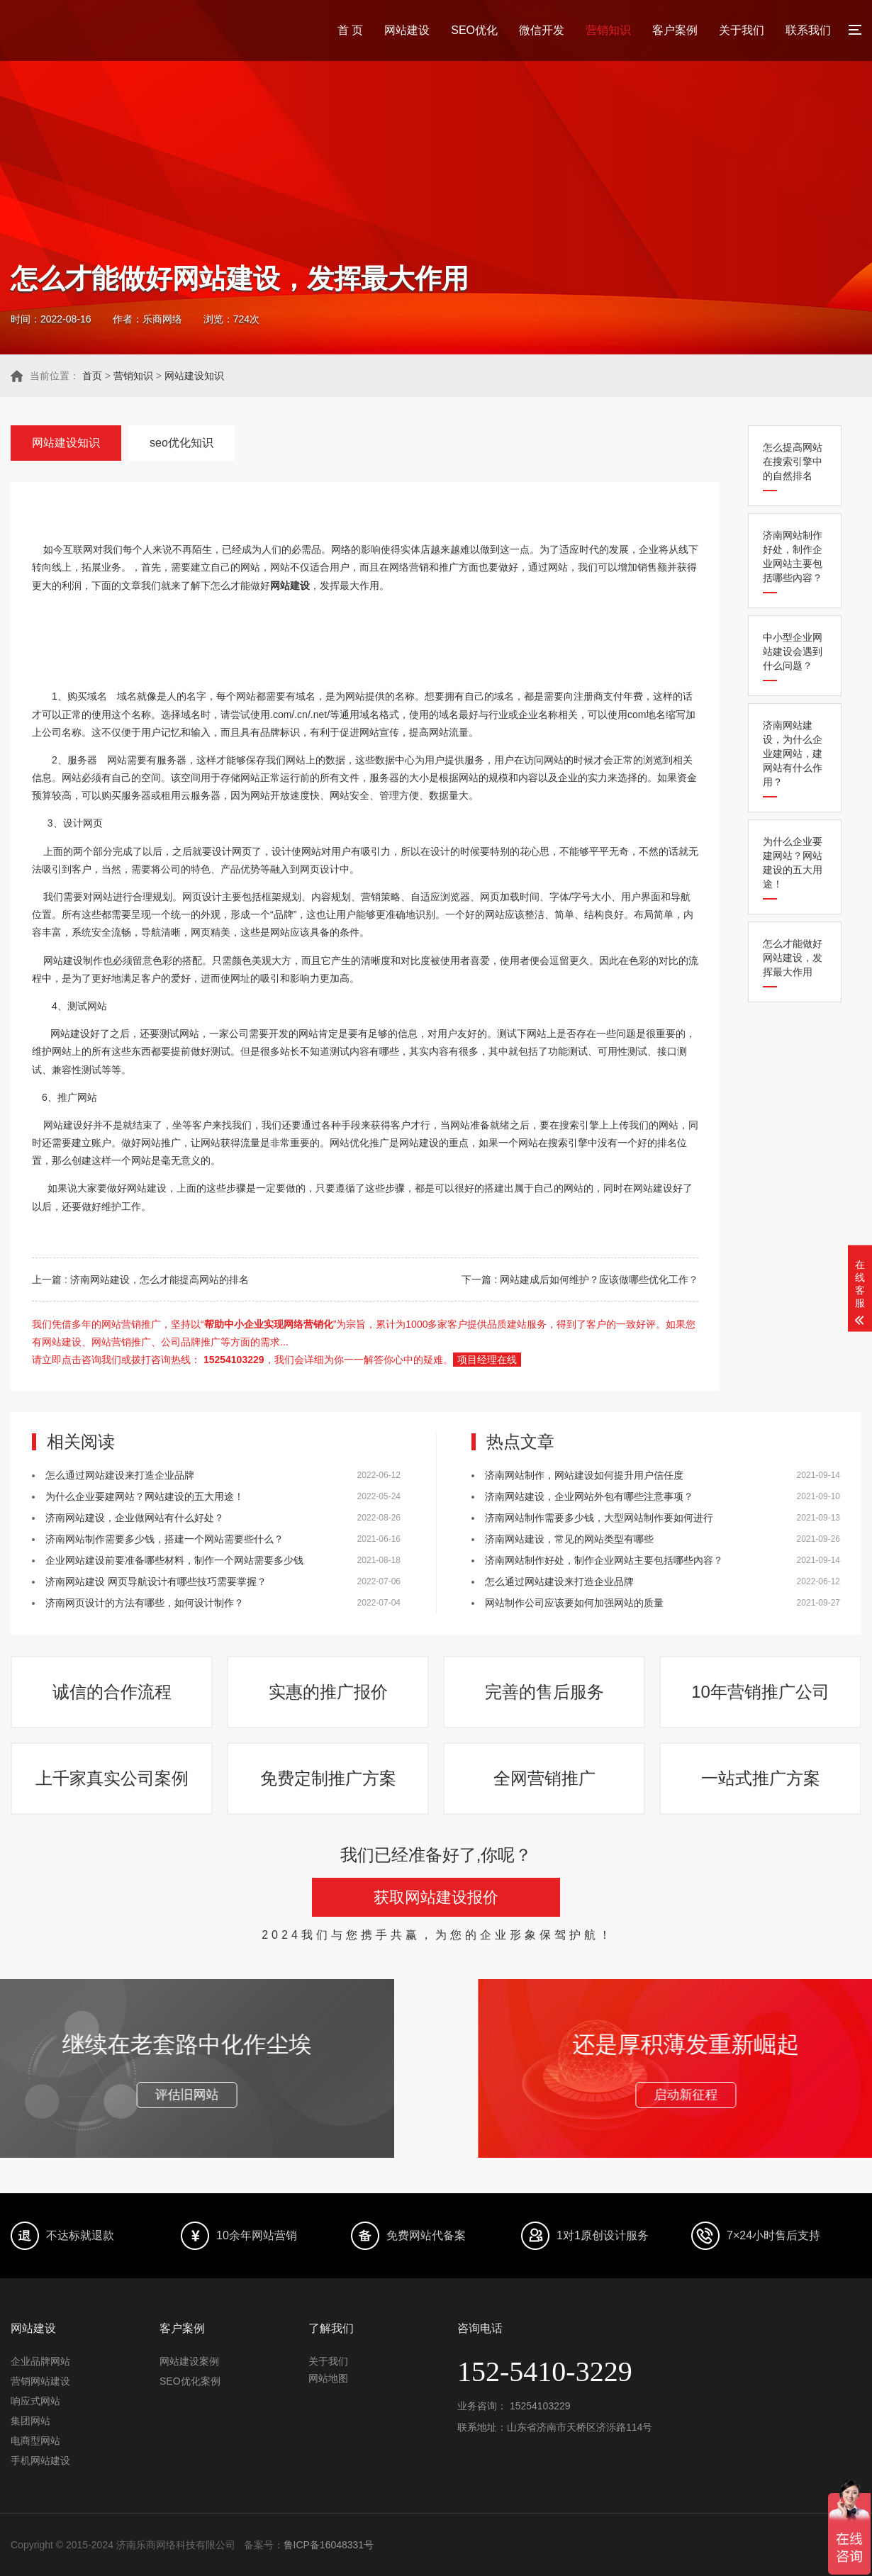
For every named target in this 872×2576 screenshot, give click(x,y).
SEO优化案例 (190, 2381)
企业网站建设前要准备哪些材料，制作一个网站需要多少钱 (174, 1560)
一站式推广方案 (760, 1778)
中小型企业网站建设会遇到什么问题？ (792, 651)
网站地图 (328, 2378)
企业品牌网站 (40, 2361)
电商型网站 (35, 2440)
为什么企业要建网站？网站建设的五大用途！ (792, 863)
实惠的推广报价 (328, 1691)
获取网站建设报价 (436, 1897)
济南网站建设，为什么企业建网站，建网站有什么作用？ (792, 753)
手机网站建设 (40, 2460)
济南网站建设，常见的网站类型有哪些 (569, 1539)
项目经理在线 (487, 1359)
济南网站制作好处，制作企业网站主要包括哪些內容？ (792, 556)
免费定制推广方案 (328, 1778)
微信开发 (541, 30)
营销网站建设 (40, 2381)
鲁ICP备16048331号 (329, 2544)
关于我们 (741, 30)
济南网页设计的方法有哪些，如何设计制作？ (144, 1602)
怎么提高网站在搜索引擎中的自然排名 (792, 461)
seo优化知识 (181, 443)
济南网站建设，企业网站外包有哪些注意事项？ (589, 1496)
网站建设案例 (189, 2361)
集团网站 (30, 2420)
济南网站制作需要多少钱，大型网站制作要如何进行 (599, 1517)
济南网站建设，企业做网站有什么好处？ (134, 1517)
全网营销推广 (544, 1778)
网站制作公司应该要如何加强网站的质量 (574, 1602)
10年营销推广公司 (760, 1691)
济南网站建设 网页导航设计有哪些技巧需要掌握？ (156, 1581)
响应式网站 (35, 2401)
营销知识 (608, 30)
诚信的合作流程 (112, 1691)
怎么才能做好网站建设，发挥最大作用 (792, 958)
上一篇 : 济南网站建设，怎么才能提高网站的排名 (140, 1279)
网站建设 (407, 30)
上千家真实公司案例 (112, 1778)
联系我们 (808, 30)
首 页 (350, 30)
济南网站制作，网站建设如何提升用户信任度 (584, 1475)
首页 (92, 375)
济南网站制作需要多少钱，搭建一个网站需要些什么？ (164, 1539)
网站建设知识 (194, 375)
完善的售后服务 (544, 1691)
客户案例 (675, 30)
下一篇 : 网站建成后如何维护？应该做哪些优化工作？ (580, 1279)
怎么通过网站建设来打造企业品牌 (119, 1475)
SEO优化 (474, 30)
